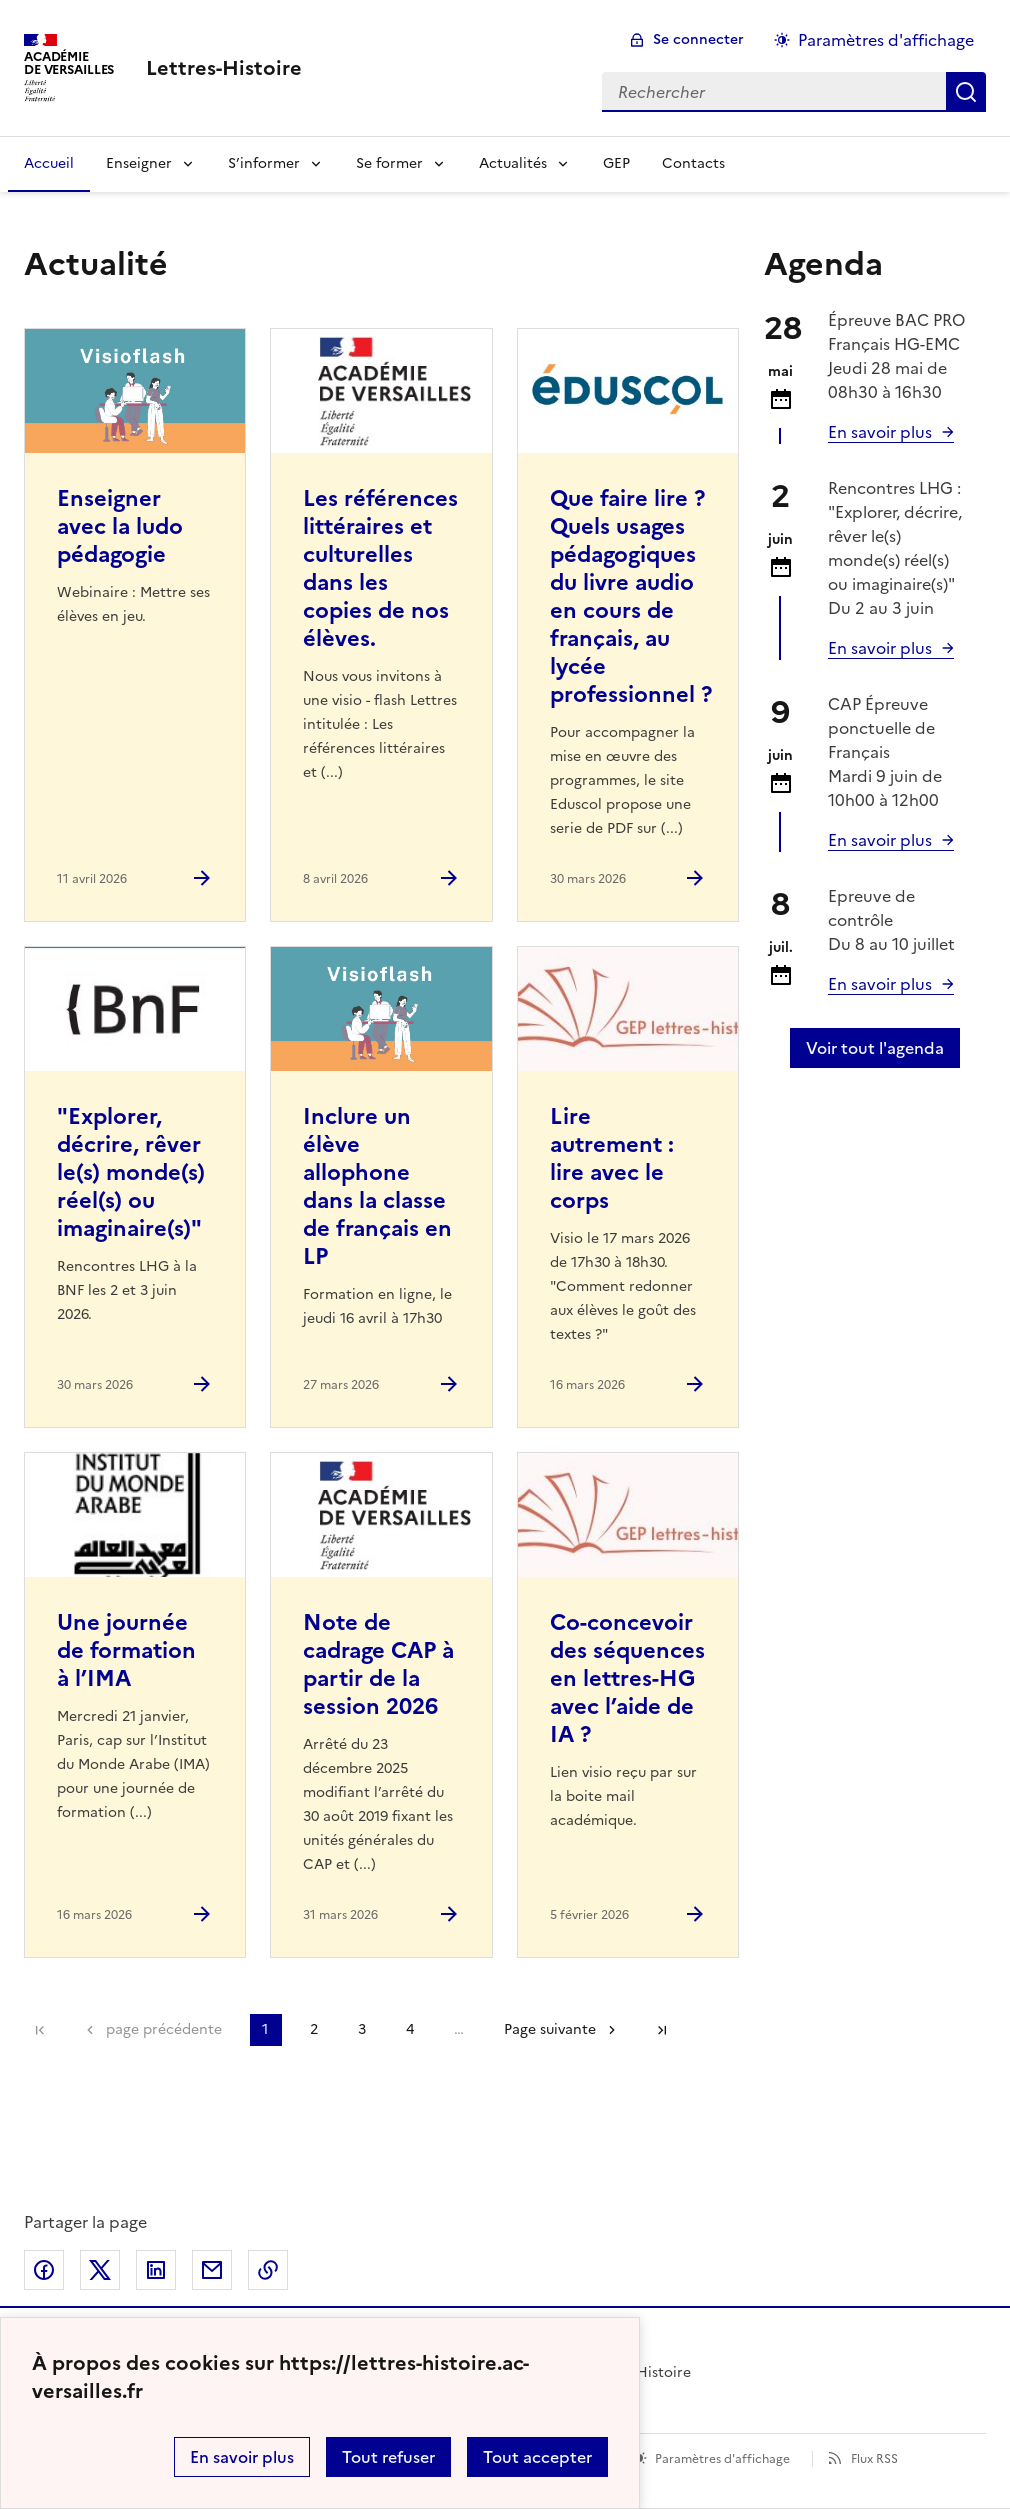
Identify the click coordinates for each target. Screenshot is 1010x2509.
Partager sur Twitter (100, 2270)
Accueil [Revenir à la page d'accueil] (49, 163)
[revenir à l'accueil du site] (224, 68)
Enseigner (139, 163)
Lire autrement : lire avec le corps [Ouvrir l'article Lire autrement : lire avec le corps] (612, 1158)
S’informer (264, 163)
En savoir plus (242, 2457)
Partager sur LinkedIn (156, 2270)
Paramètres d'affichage (722, 2459)
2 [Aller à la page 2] (314, 2029)
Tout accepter (537, 2457)
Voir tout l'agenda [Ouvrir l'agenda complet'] (875, 1048)
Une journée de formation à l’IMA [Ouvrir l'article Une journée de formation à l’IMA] (126, 1650)
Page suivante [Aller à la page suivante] (550, 2029)
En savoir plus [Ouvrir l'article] (880, 648)
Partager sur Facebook (44, 2270)
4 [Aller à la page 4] (410, 2029)
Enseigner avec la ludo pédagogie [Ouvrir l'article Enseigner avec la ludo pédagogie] (120, 526)
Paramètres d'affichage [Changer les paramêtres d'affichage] (886, 40)
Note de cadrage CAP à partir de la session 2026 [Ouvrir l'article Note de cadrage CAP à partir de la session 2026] (378, 1664)
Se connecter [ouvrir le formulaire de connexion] (698, 39)
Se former (389, 163)
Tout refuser (388, 2457)
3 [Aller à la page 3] (362, 2029)
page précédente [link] (164, 2029)
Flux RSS (874, 2459)
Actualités (513, 163)
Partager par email (212, 2270)
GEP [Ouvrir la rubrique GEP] (616, 163)
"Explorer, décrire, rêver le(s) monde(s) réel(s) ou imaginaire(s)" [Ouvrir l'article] (131, 1172)
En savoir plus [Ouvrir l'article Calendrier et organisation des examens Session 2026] (880, 432)
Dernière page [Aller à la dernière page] (662, 2030)
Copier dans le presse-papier (268, 2270)
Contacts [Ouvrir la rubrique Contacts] (693, 163)
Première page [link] (40, 2030)
